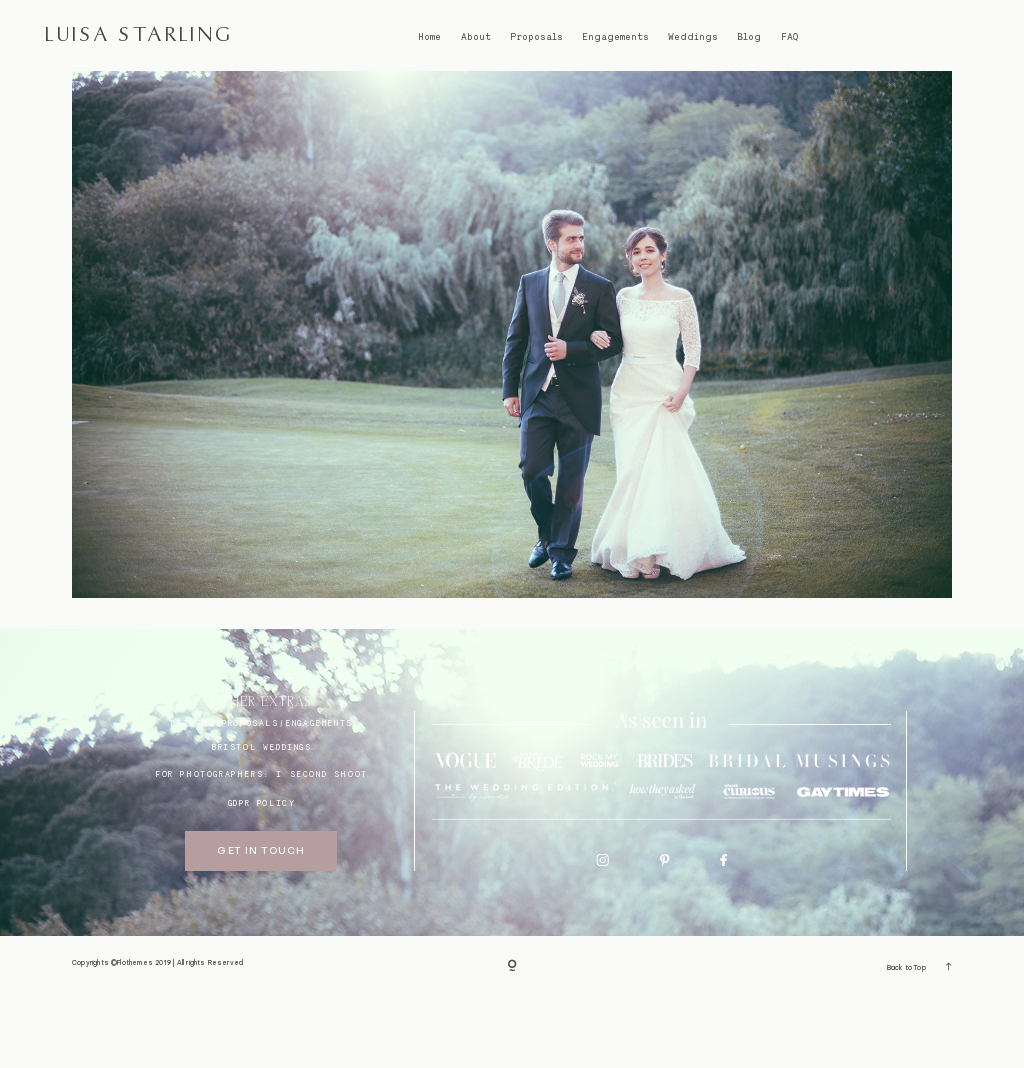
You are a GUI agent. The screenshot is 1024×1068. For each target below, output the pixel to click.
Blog (749, 37)
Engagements (615, 37)
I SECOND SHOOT (321, 845)
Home (429, 37)
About (476, 37)
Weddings (693, 37)
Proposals (536, 37)
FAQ (789, 37)
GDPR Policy (262, 874)
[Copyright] (512, 1037)
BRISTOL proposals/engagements (261, 794)
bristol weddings (261, 818)
